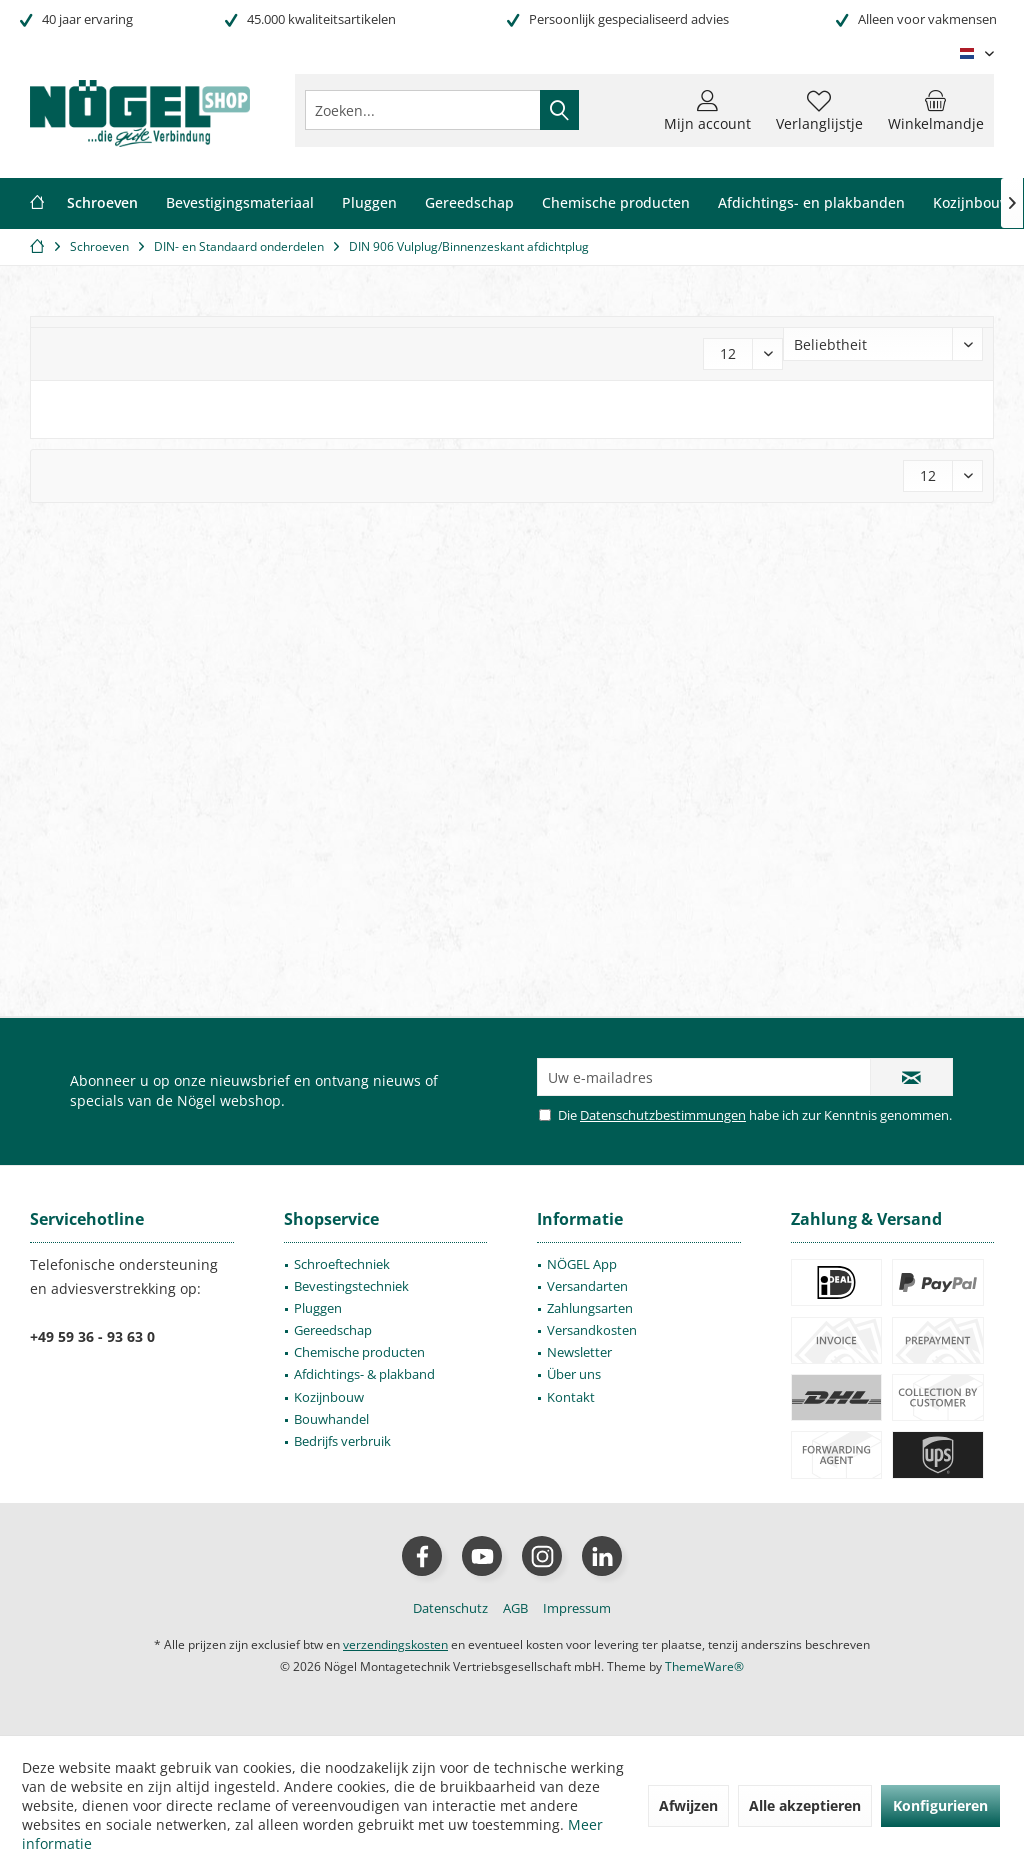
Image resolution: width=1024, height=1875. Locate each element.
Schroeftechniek (342, 1264)
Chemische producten (359, 1352)
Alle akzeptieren (805, 1805)
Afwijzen (688, 1805)
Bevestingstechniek (351, 1286)
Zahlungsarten (590, 1308)
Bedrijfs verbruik (342, 1441)
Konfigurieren (940, 1805)
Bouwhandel (331, 1419)
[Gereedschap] (469, 203)
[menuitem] (936, 110)
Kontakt (571, 1397)
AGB (515, 1608)
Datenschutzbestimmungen (663, 1115)
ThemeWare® (704, 1666)
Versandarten (587, 1286)
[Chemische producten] (616, 203)
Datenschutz (450, 1608)
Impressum (577, 1608)
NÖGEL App (582, 1264)
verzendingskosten (395, 1644)
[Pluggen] (369, 203)
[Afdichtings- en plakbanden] (811, 203)
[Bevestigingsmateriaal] (240, 203)
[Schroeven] (102, 203)
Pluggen (318, 1308)
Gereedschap (333, 1330)
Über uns (574, 1374)
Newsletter (579, 1352)
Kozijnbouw (329, 1397)
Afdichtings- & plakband (364, 1374)
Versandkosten (592, 1330)
